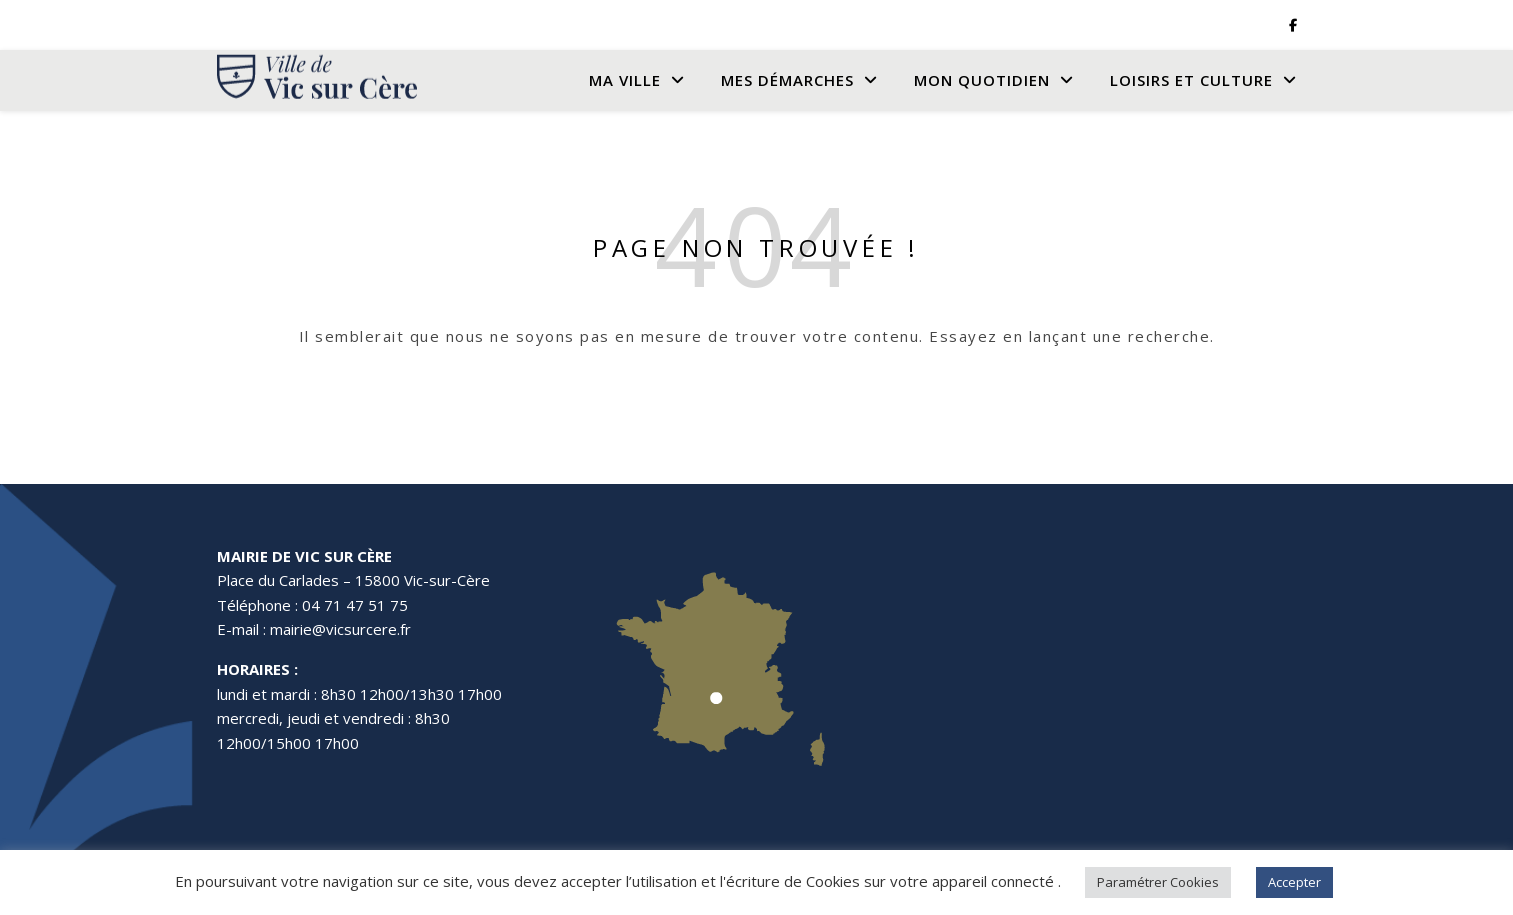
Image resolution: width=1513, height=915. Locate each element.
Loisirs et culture (1191, 80)
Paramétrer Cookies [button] (1158, 882)
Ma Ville (625, 80)
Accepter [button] (1294, 882)
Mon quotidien (982, 80)
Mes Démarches (787, 80)
